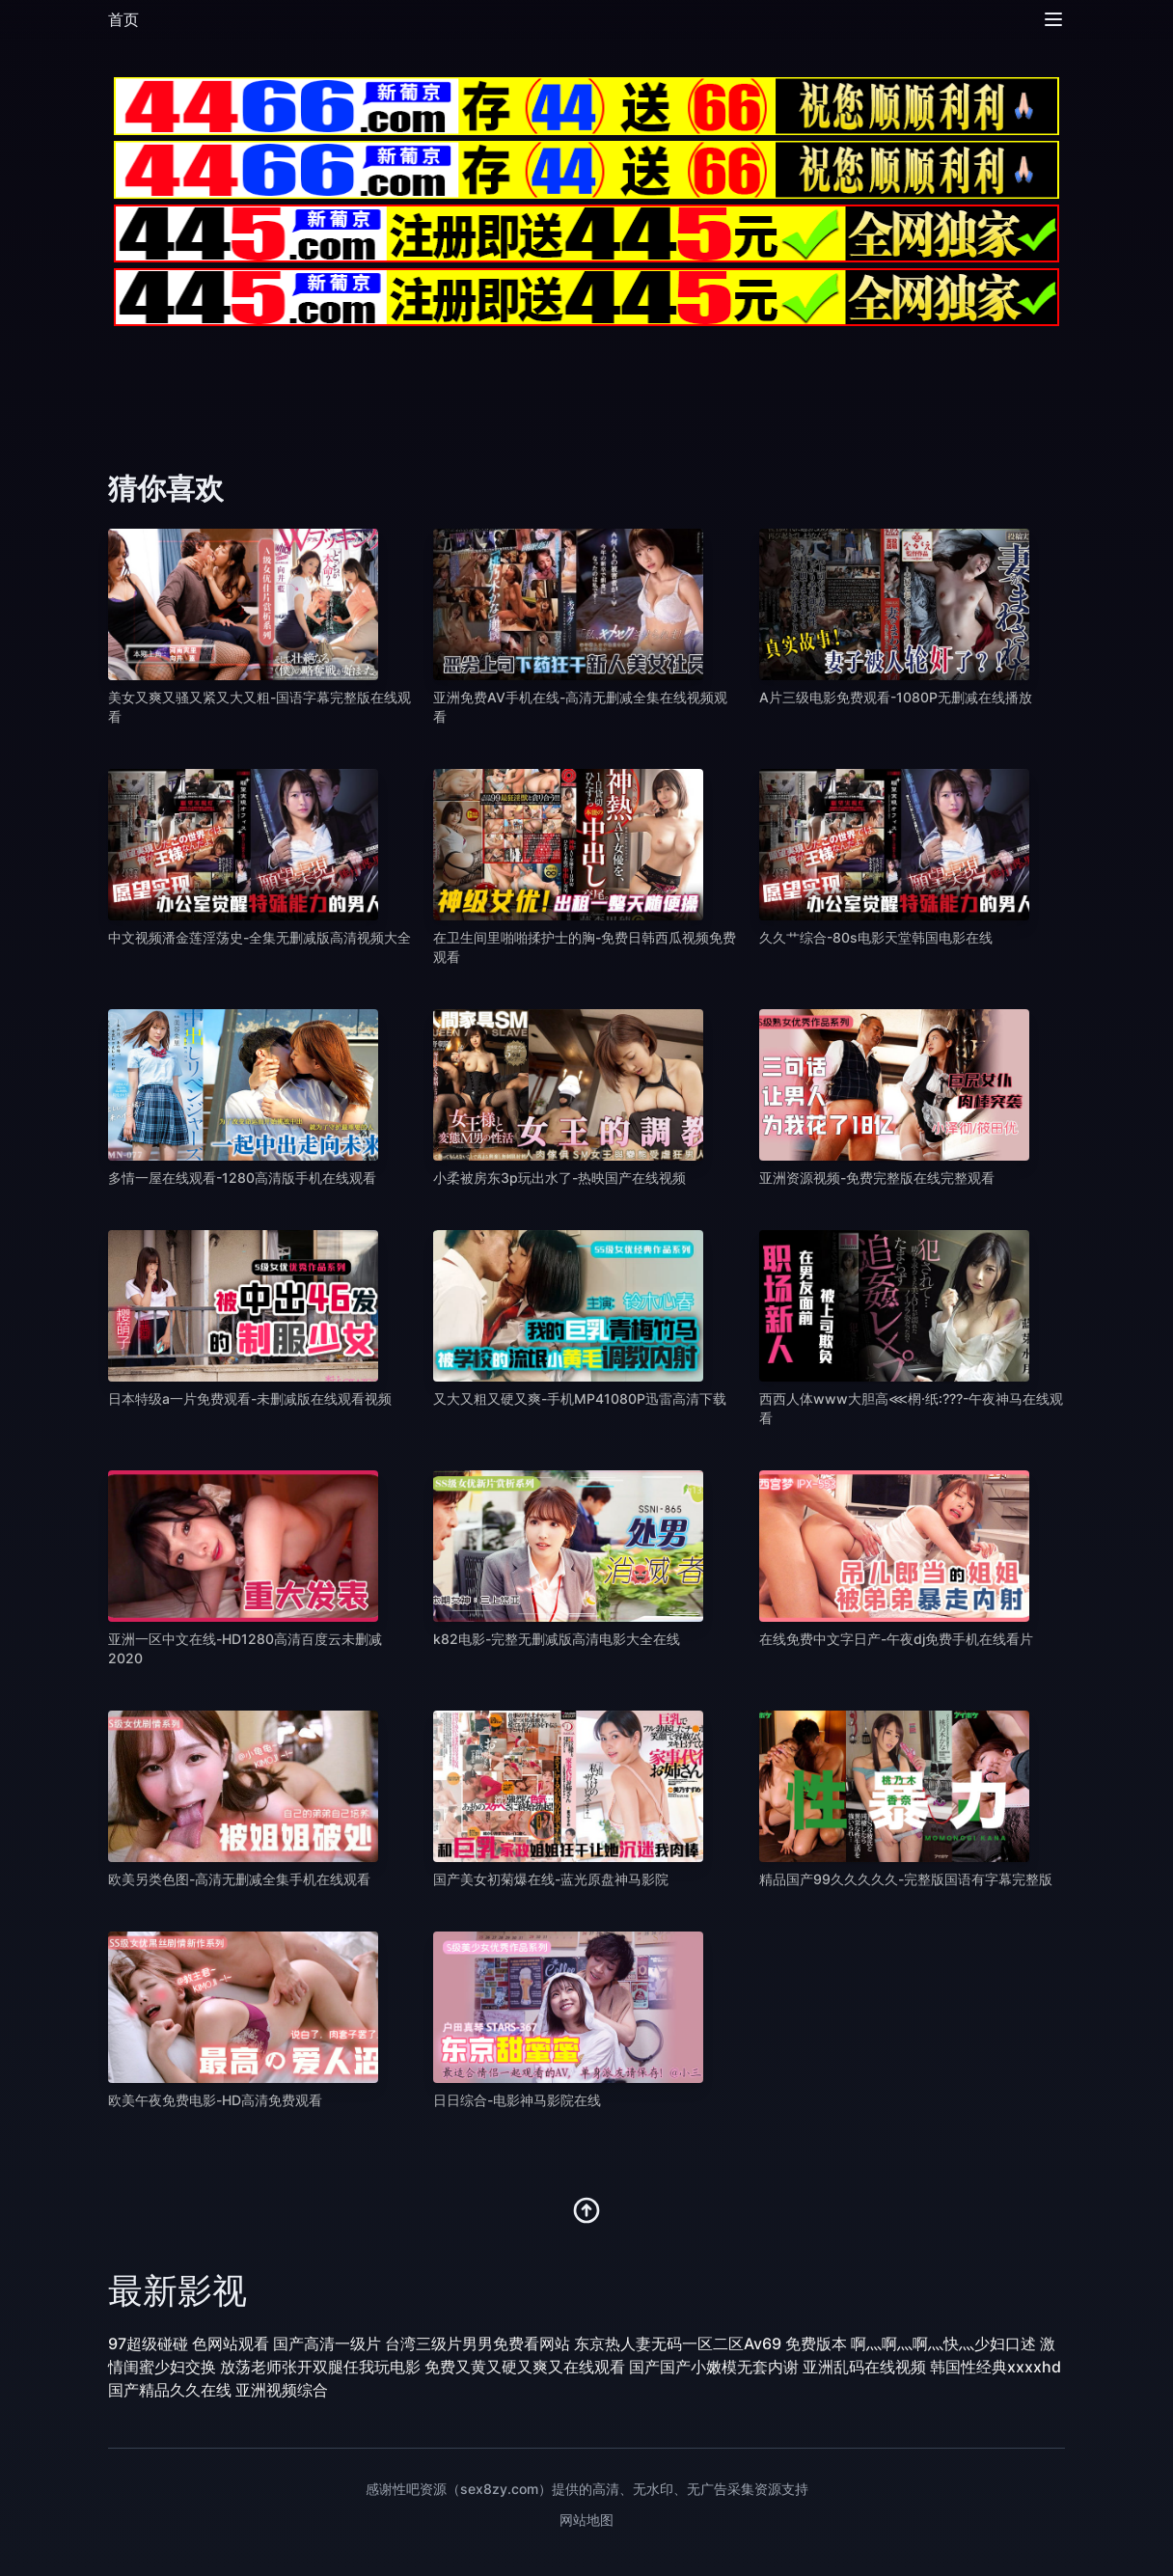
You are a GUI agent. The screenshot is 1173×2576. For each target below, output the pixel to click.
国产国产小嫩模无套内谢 (714, 2366)
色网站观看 (230, 2343)
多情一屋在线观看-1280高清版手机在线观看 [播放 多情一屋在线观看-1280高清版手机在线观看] (242, 1177)
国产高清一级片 (327, 2343)
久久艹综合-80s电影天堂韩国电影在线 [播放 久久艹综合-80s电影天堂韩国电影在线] (876, 937)
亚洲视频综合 (281, 2389)
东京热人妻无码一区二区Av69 (677, 2343)
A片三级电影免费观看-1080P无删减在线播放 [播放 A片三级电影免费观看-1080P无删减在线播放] (895, 697)
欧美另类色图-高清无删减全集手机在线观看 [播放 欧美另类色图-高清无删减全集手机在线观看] (239, 1879)
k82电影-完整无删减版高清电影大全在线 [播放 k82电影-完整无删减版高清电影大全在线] (556, 1639)
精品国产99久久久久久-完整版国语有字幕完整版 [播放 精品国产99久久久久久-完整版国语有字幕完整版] (905, 1879)
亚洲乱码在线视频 (864, 2366)
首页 (123, 19)
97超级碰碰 (148, 2343)
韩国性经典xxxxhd (995, 2366)
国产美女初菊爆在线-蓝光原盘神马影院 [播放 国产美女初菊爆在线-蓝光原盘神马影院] (550, 1879)
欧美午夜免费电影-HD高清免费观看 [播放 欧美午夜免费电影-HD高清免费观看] (215, 2100)
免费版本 (816, 2343)
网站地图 (586, 2519)
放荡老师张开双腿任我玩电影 (320, 2366)
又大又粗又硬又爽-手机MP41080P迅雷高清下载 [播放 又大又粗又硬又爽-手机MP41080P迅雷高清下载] (579, 1398)
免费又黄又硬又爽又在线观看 (524, 2366)
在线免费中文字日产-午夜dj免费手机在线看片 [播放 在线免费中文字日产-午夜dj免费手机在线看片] (896, 1639)
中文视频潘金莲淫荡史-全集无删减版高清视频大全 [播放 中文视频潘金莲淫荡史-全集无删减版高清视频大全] (259, 937)
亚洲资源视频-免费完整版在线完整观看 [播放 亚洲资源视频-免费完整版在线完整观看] (877, 1177)
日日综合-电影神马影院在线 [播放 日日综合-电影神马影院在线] (517, 2100)
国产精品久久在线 (170, 2389)
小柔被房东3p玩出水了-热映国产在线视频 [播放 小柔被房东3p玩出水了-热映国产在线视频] (559, 1177)
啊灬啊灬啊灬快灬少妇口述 (943, 2343)
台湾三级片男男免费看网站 (477, 2343)
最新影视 (177, 2290)
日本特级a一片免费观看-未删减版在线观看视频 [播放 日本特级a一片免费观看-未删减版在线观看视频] (250, 1398)
